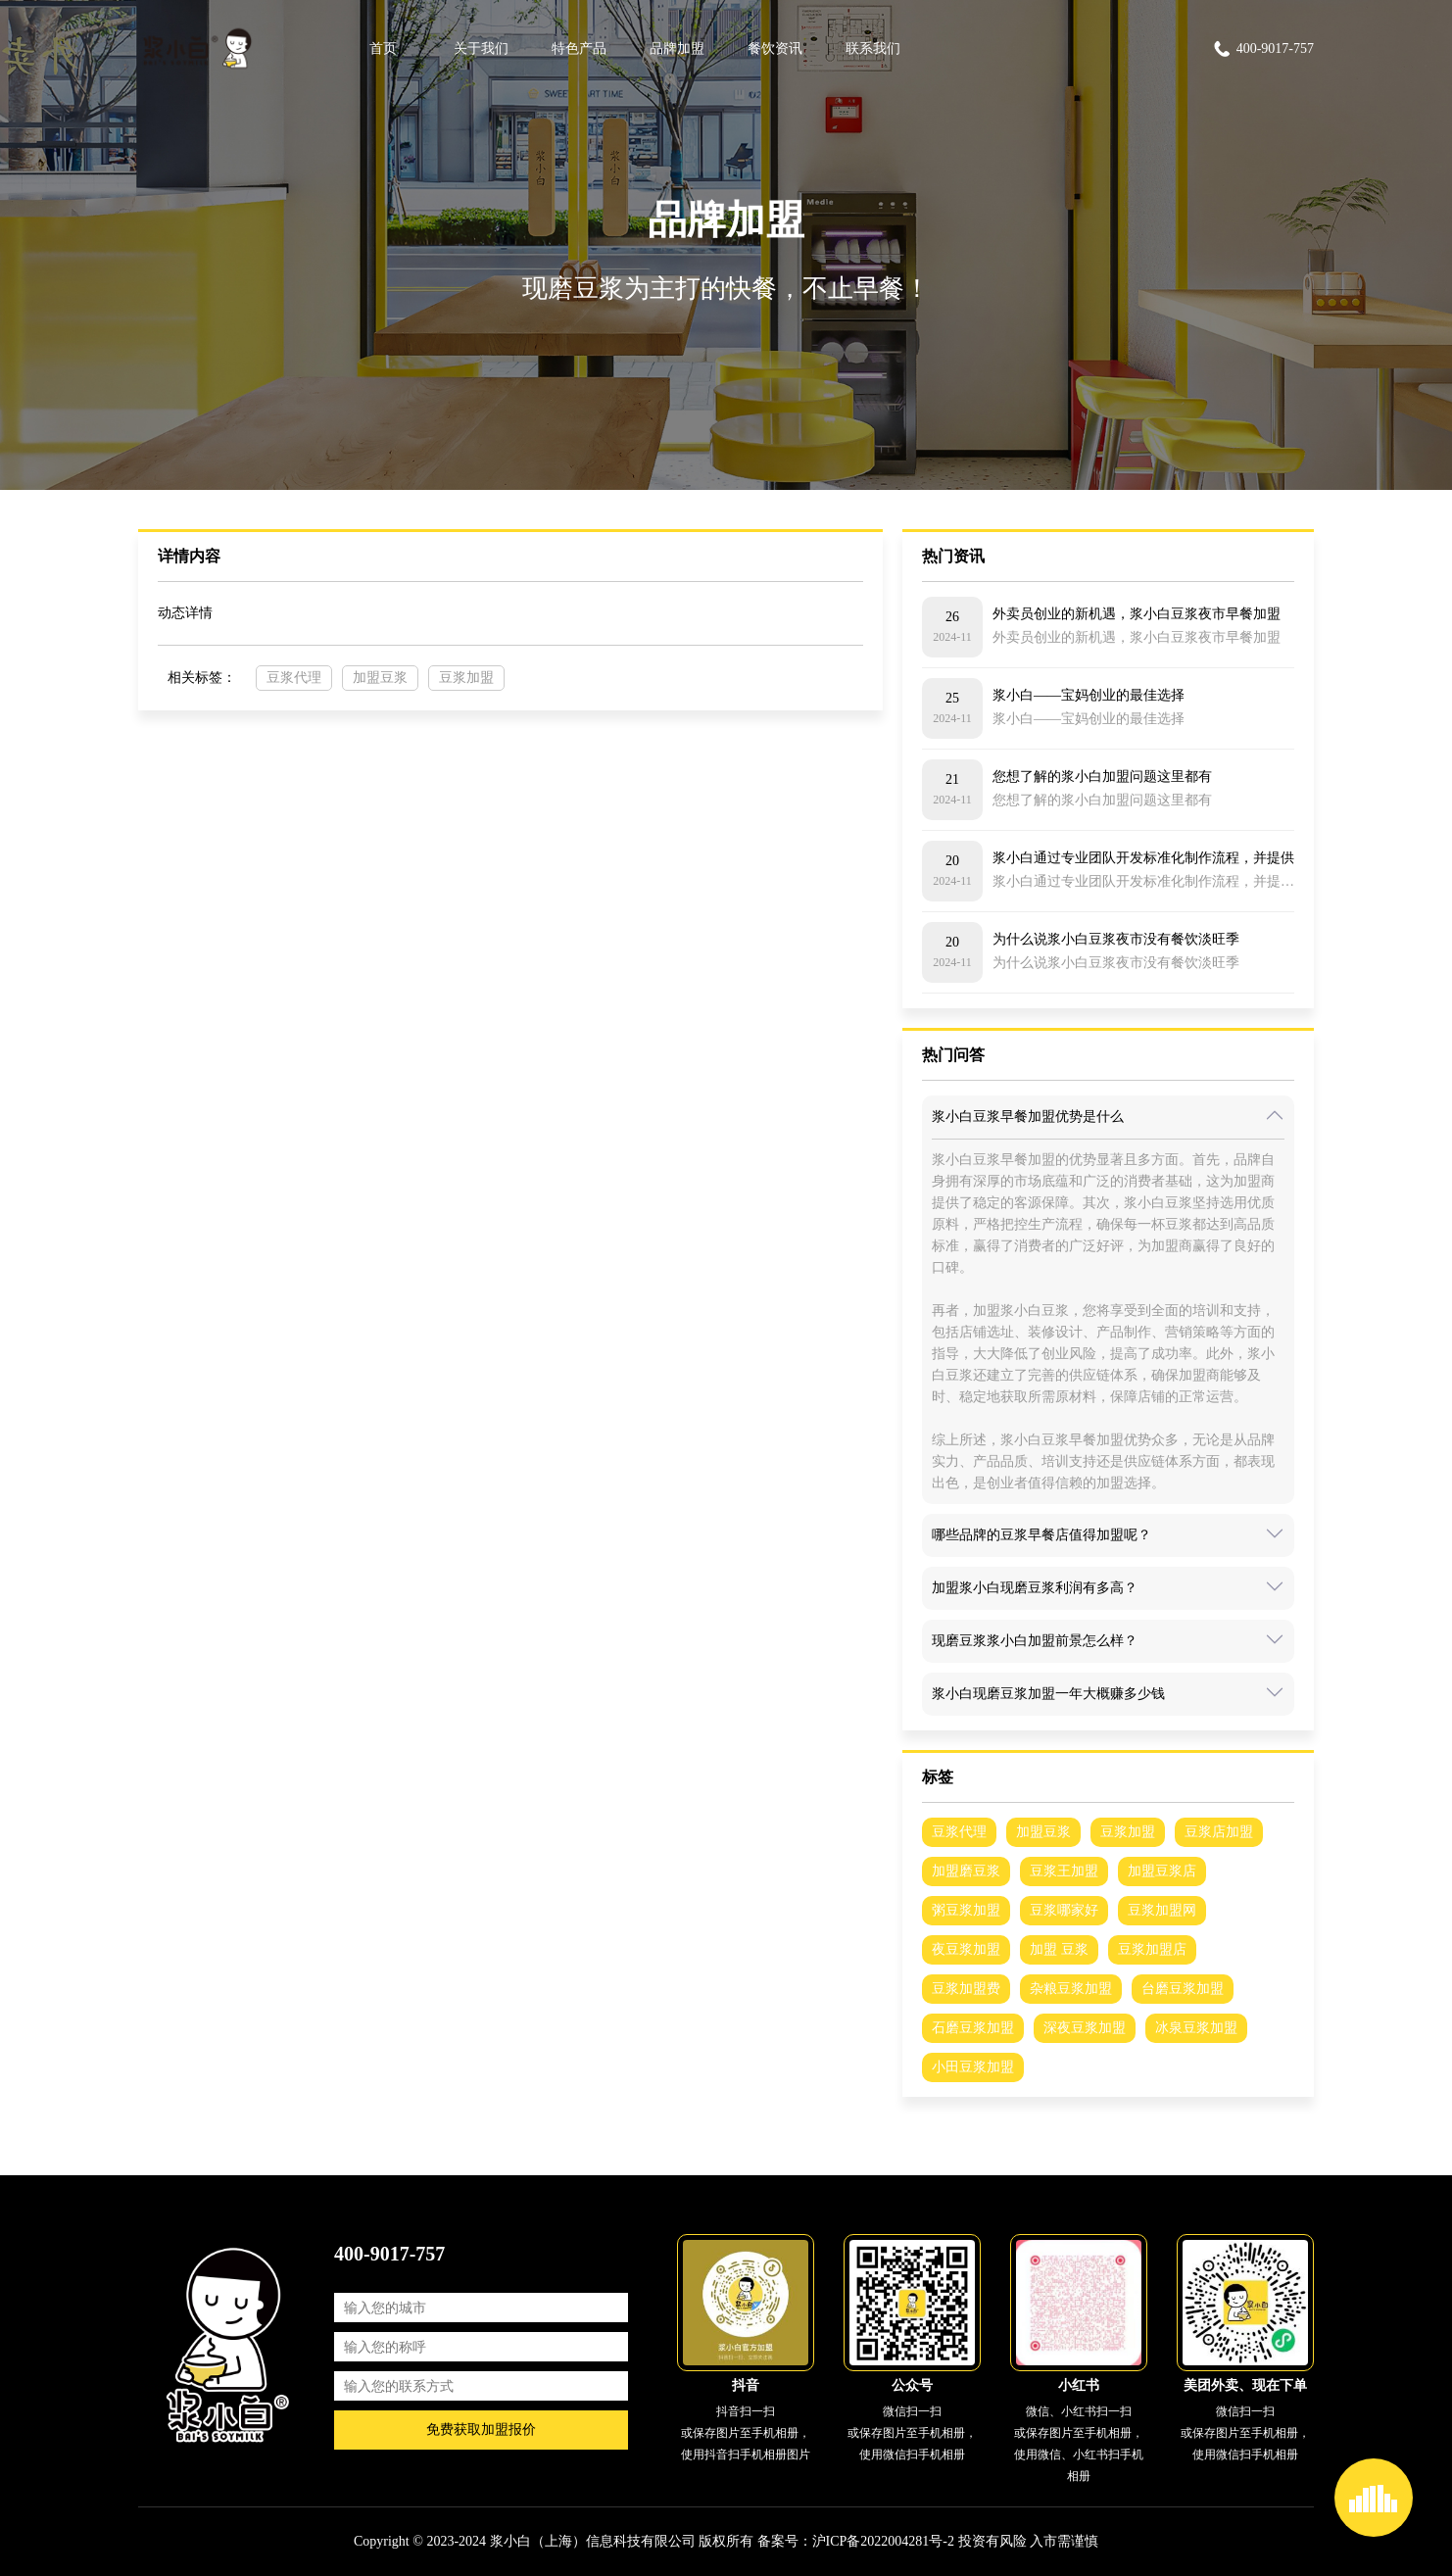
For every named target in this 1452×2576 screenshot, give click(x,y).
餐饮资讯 (775, 48)
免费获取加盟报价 (481, 2429)
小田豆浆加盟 (973, 2067)
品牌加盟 (677, 48)
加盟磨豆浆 (966, 1871)
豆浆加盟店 (1152, 1949)
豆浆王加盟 (1064, 1871)
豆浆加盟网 (1162, 1910)
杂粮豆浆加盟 (1071, 1988)
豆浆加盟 (466, 677)
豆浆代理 (293, 677)
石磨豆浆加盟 (973, 2027)
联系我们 (873, 48)
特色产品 (579, 48)
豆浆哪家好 (1064, 1910)
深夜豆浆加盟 (1084, 2027)
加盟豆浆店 (1162, 1871)
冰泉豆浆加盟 (1196, 2027)
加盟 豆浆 (1059, 1949)
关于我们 (481, 48)
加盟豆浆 (380, 677)
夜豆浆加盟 (966, 1949)
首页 (383, 48)
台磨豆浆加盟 (1182, 1988)
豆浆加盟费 (966, 1988)
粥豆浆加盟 (966, 1910)
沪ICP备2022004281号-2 (883, 2541)
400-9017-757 (1263, 49)
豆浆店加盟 (1219, 1831)
